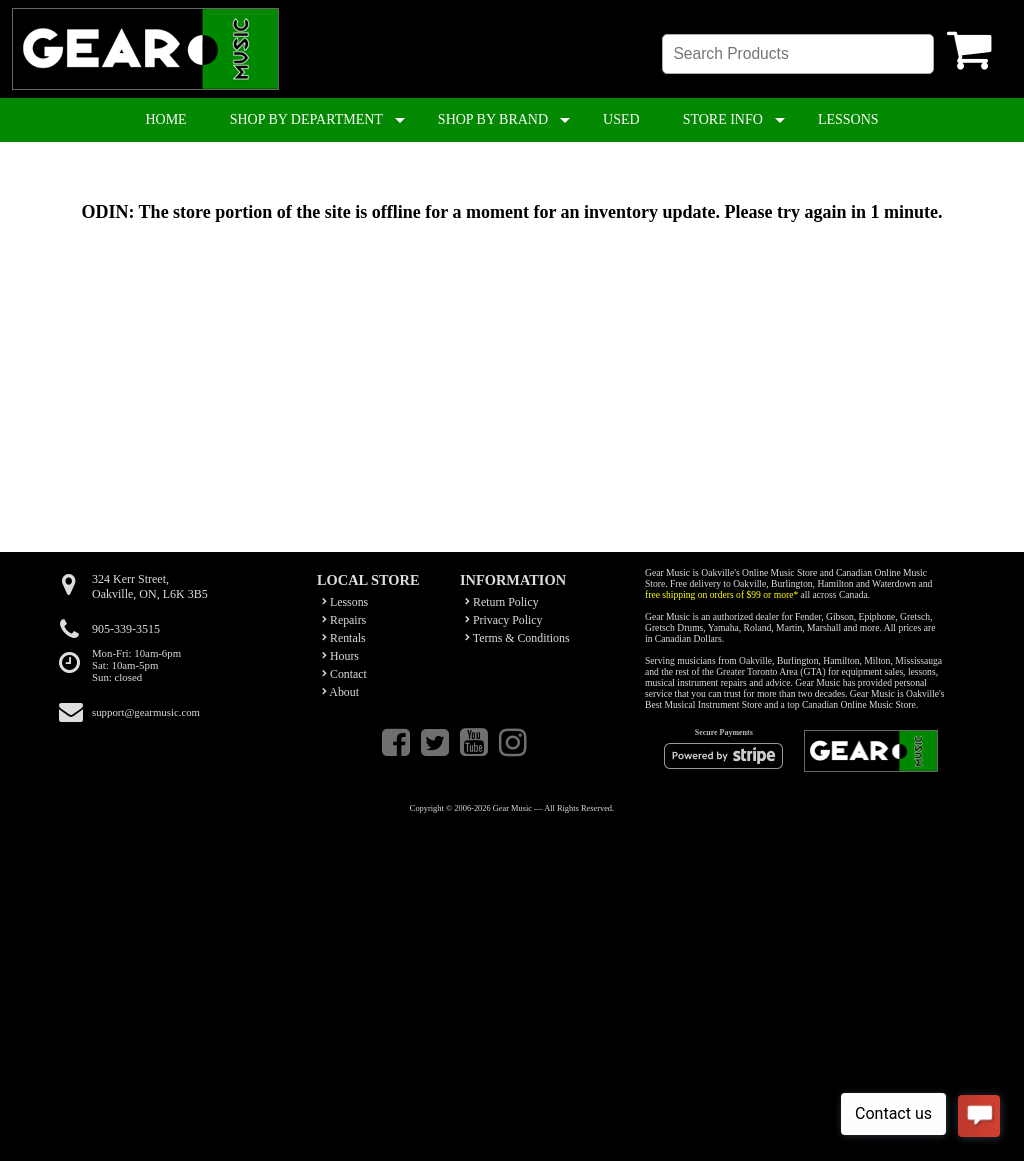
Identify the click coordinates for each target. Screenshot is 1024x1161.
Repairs (344, 620)
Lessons (345, 602)
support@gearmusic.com (146, 712)
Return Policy (502, 602)
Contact (344, 674)
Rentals (344, 638)
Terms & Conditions (517, 638)
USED (621, 119)
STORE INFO (723, 119)
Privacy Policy (504, 620)
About (340, 692)
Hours (340, 656)
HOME (165, 119)
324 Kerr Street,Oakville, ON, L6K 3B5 (150, 586)
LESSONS (848, 119)
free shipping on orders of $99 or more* (721, 594)
